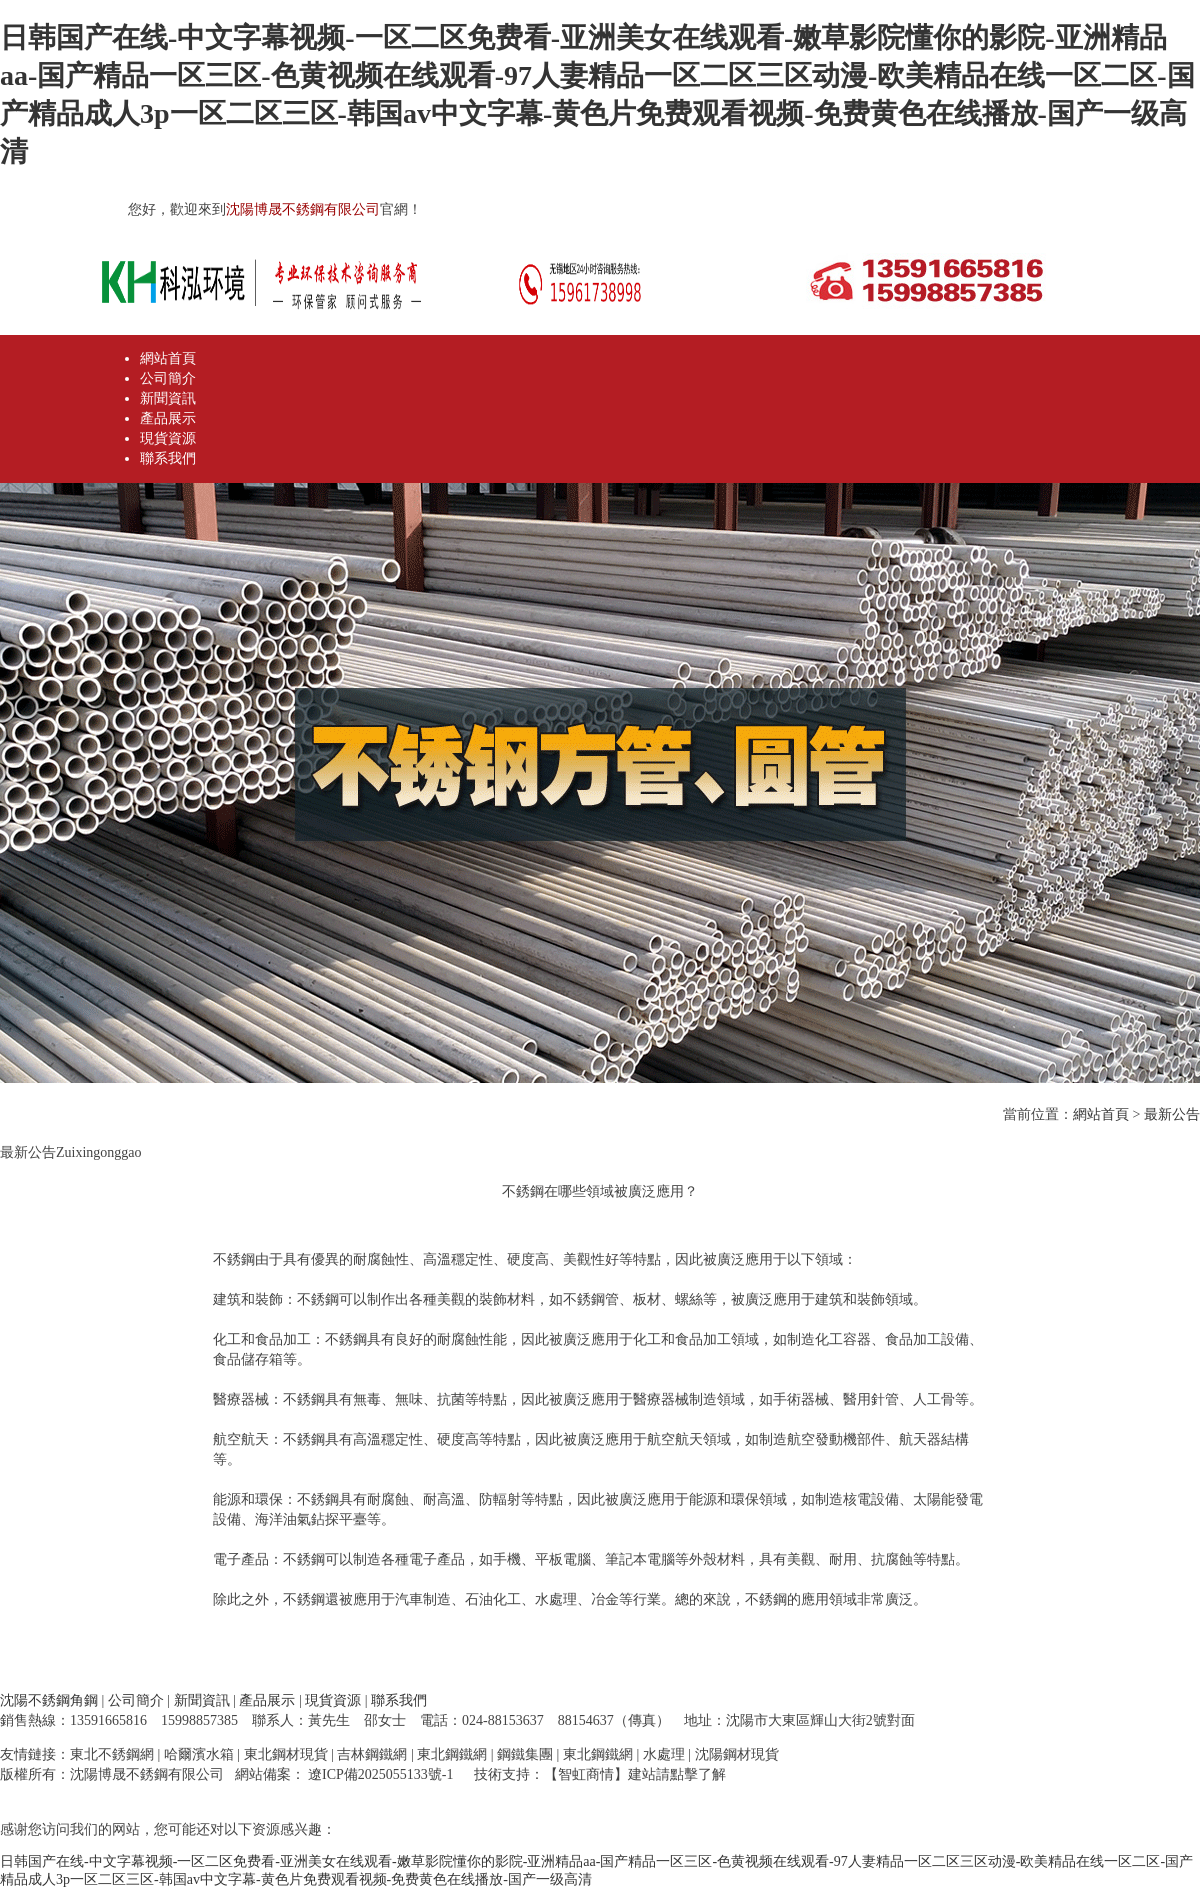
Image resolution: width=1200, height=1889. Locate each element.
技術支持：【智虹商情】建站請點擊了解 (600, 1774)
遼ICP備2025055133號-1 (379, 1774)
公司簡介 (168, 378)
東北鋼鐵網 (452, 1754)
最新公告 (1172, 1114)
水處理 (664, 1754)
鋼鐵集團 (525, 1754)
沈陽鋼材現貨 (737, 1754)
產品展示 (168, 418)
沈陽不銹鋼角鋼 (49, 1700)
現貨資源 (168, 438)
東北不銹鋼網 (112, 1754)
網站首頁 (168, 358)
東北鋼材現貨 (286, 1754)
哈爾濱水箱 (199, 1754)
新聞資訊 (168, 398)
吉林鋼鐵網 (372, 1754)
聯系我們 (168, 458)
